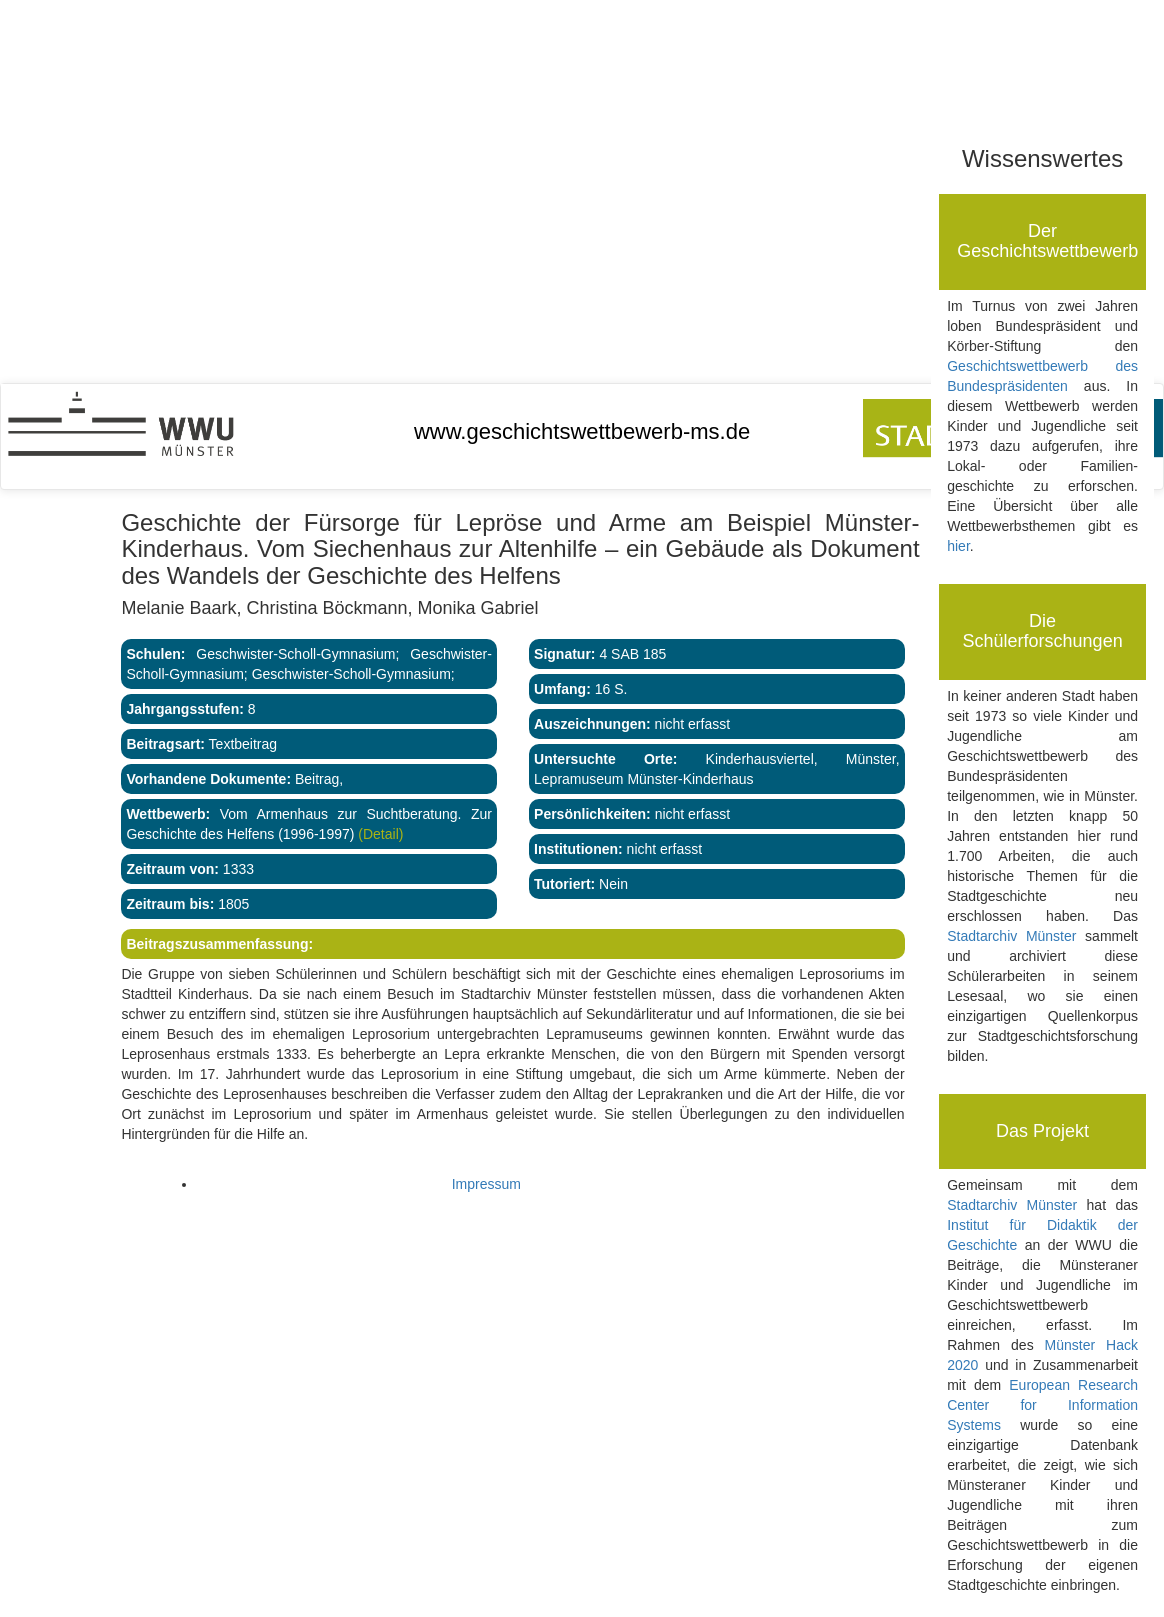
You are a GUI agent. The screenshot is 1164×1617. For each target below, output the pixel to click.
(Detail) (378, 834)
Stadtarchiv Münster (1011, 936)
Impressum (486, 1184)
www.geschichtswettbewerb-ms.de (582, 431)
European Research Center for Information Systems (1042, 1405)
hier (958, 546)
